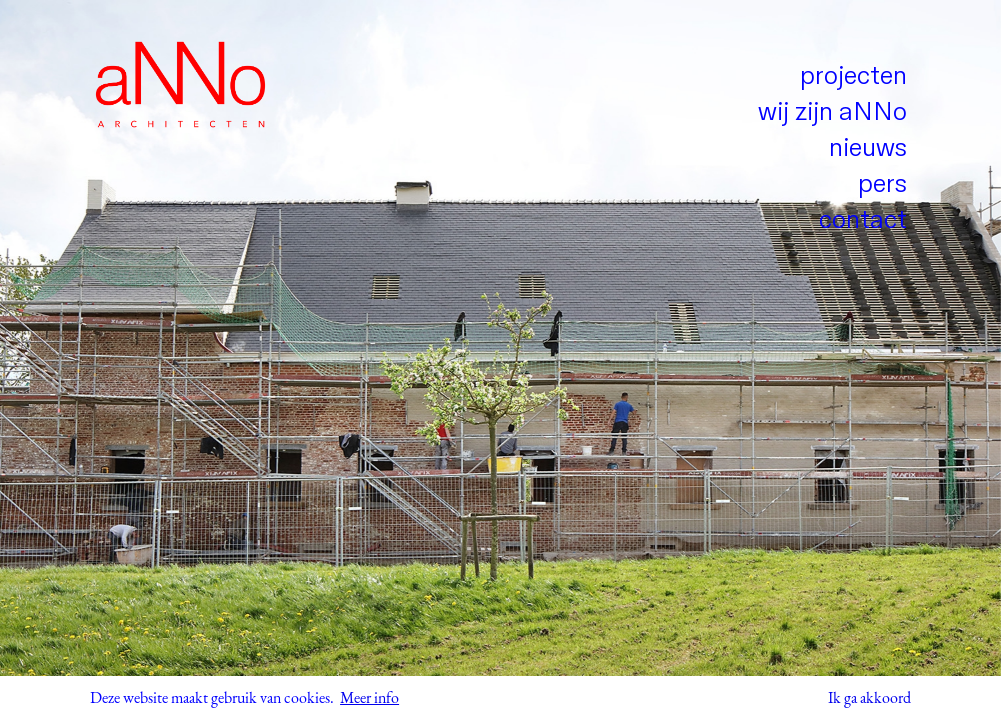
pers (882, 184)
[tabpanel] (500, 360)
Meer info (369, 697)
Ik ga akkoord (869, 697)
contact (863, 220)
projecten (853, 76)
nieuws (868, 148)
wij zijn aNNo (832, 112)
